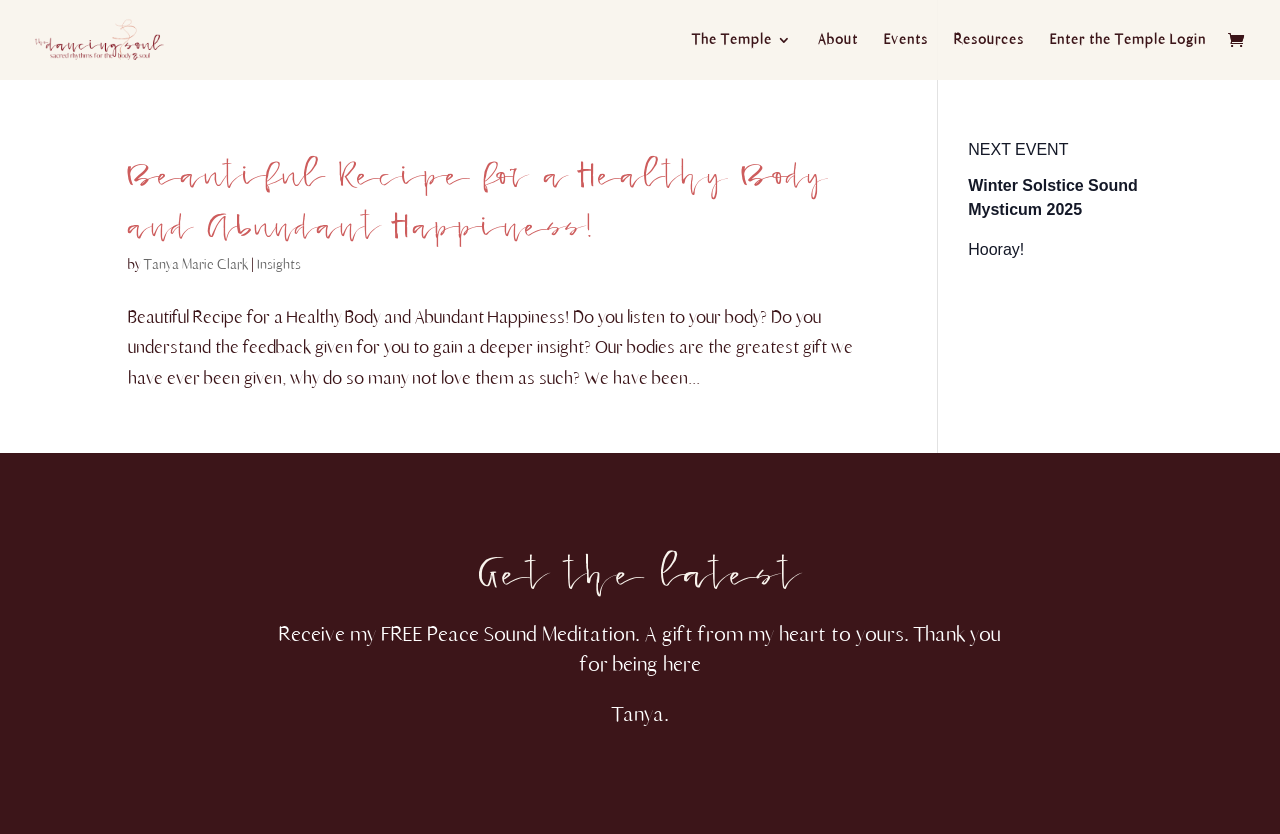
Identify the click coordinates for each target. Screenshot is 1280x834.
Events (906, 40)
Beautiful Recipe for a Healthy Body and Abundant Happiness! (477, 189)
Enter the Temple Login (1128, 40)
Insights (279, 264)
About (838, 40)
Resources (989, 40)
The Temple (732, 40)
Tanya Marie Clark (196, 264)
